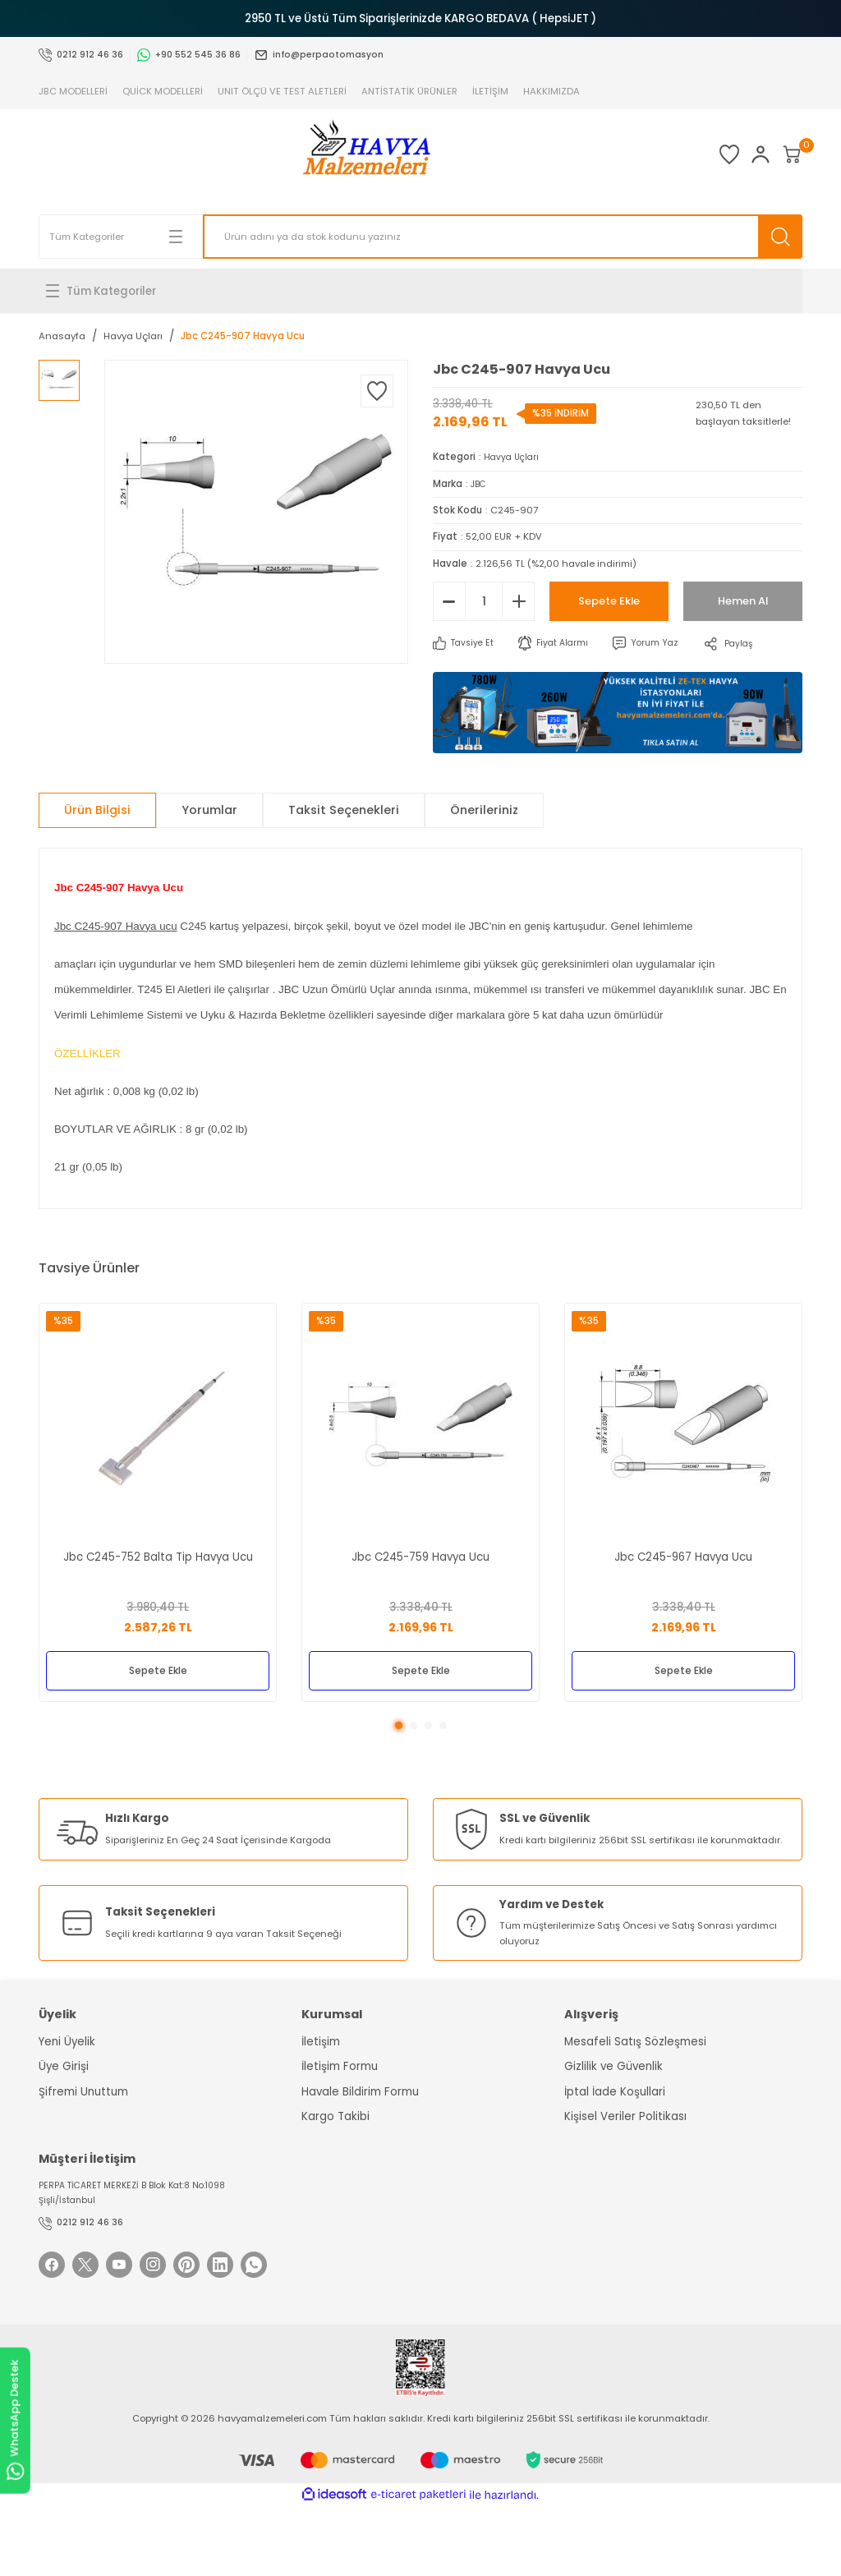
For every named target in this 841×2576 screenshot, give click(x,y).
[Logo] (334, 154)
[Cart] (781, 154)
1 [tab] (398, 1727)
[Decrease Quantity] (449, 601)
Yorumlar (209, 810)
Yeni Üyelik (67, 2043)
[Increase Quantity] (518, 601)
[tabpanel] (157, 1503)
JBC (480, 483)
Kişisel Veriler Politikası (625, 2118)
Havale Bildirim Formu (360, 2093)
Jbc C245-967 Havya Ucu (683, 1554)
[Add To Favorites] (377, 391)
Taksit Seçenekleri (343, 810)
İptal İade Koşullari (614, 2093)
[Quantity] (484, 601)
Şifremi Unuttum (83, 2093)
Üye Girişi (64, 2068)
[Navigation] (420, 291)
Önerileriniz (484, 810)
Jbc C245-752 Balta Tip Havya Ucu (158, 1554)
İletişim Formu (339, 2068)
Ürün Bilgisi (97, 810)
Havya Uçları (513, 456)
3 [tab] (428, 1727)
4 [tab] (443, 1727)
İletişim (320, 2043)
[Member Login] (728, 154)
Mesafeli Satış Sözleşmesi (635, 2043)
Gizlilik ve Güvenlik (613, 2068)
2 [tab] (413, 1727)
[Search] (502, 236)
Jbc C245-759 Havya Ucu (420, 1554)
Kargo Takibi (335, 2118)
